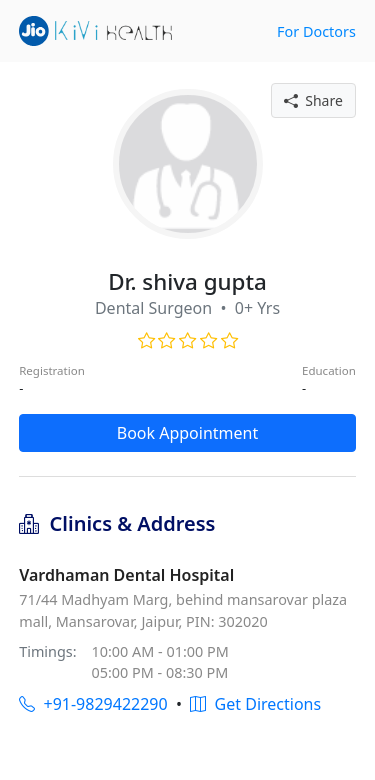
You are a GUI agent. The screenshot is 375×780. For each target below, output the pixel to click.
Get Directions (255, 704)
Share (313, 100)
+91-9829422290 (93, 704)
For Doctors (316, 31)
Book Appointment (188, 433)
